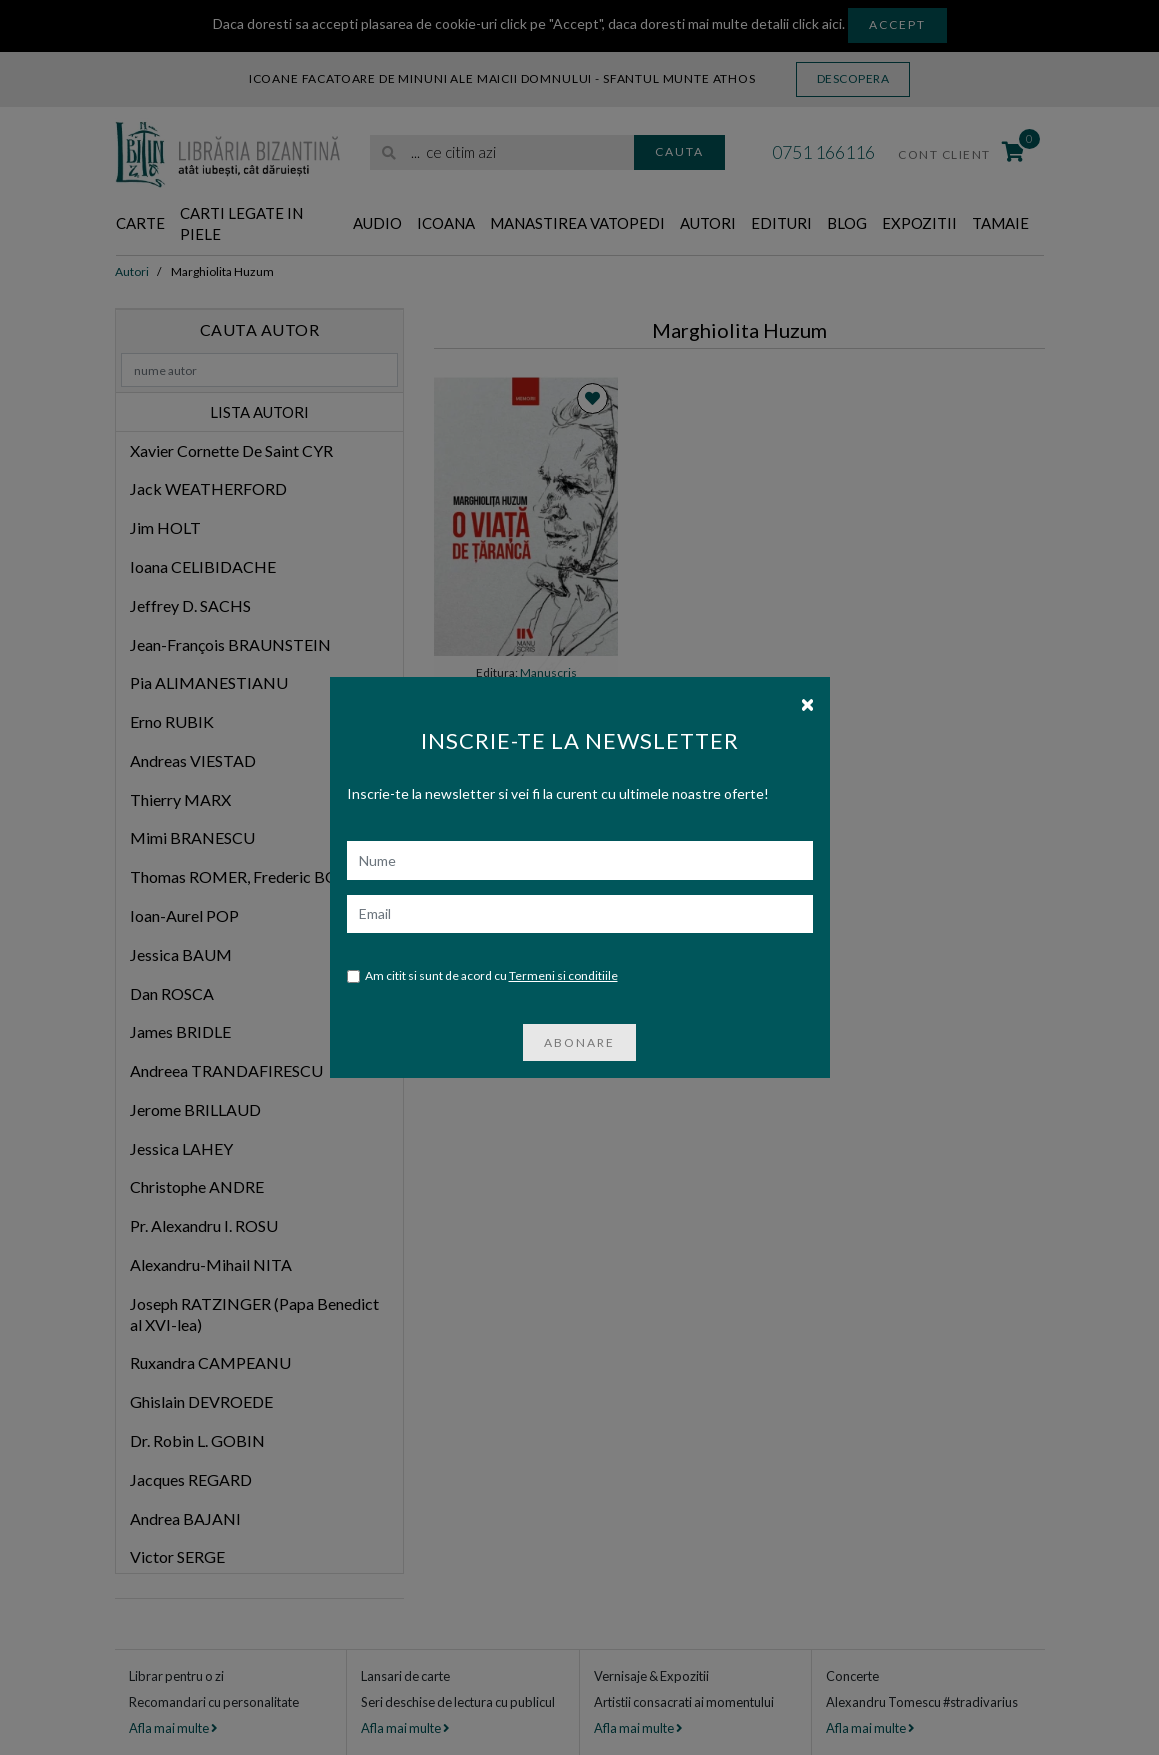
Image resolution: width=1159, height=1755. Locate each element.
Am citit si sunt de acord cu (482, 976)
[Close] (807, 703)
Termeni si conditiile (563, 975)
